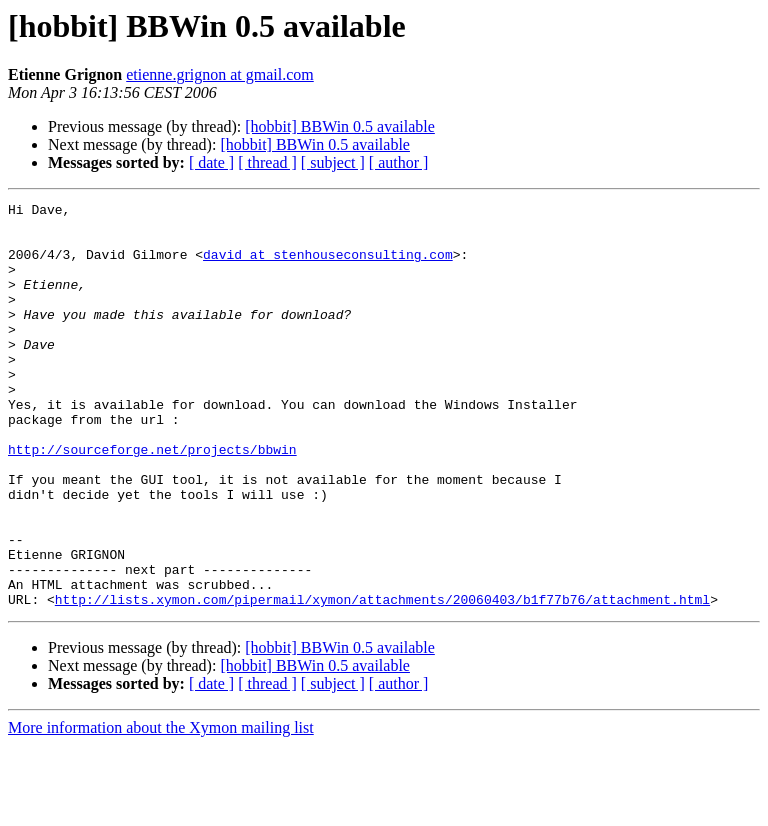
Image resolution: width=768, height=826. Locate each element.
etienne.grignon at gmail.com (220, 74)
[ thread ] (267, 162)
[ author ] (399, 162)
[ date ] (211, 162)
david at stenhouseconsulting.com (328, 266)
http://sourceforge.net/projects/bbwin (152, 500)
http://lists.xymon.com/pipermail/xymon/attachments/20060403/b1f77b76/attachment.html (382, 680)
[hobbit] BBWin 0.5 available (340, 126)
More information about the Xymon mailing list (161, 808)
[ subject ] (333, 162)
